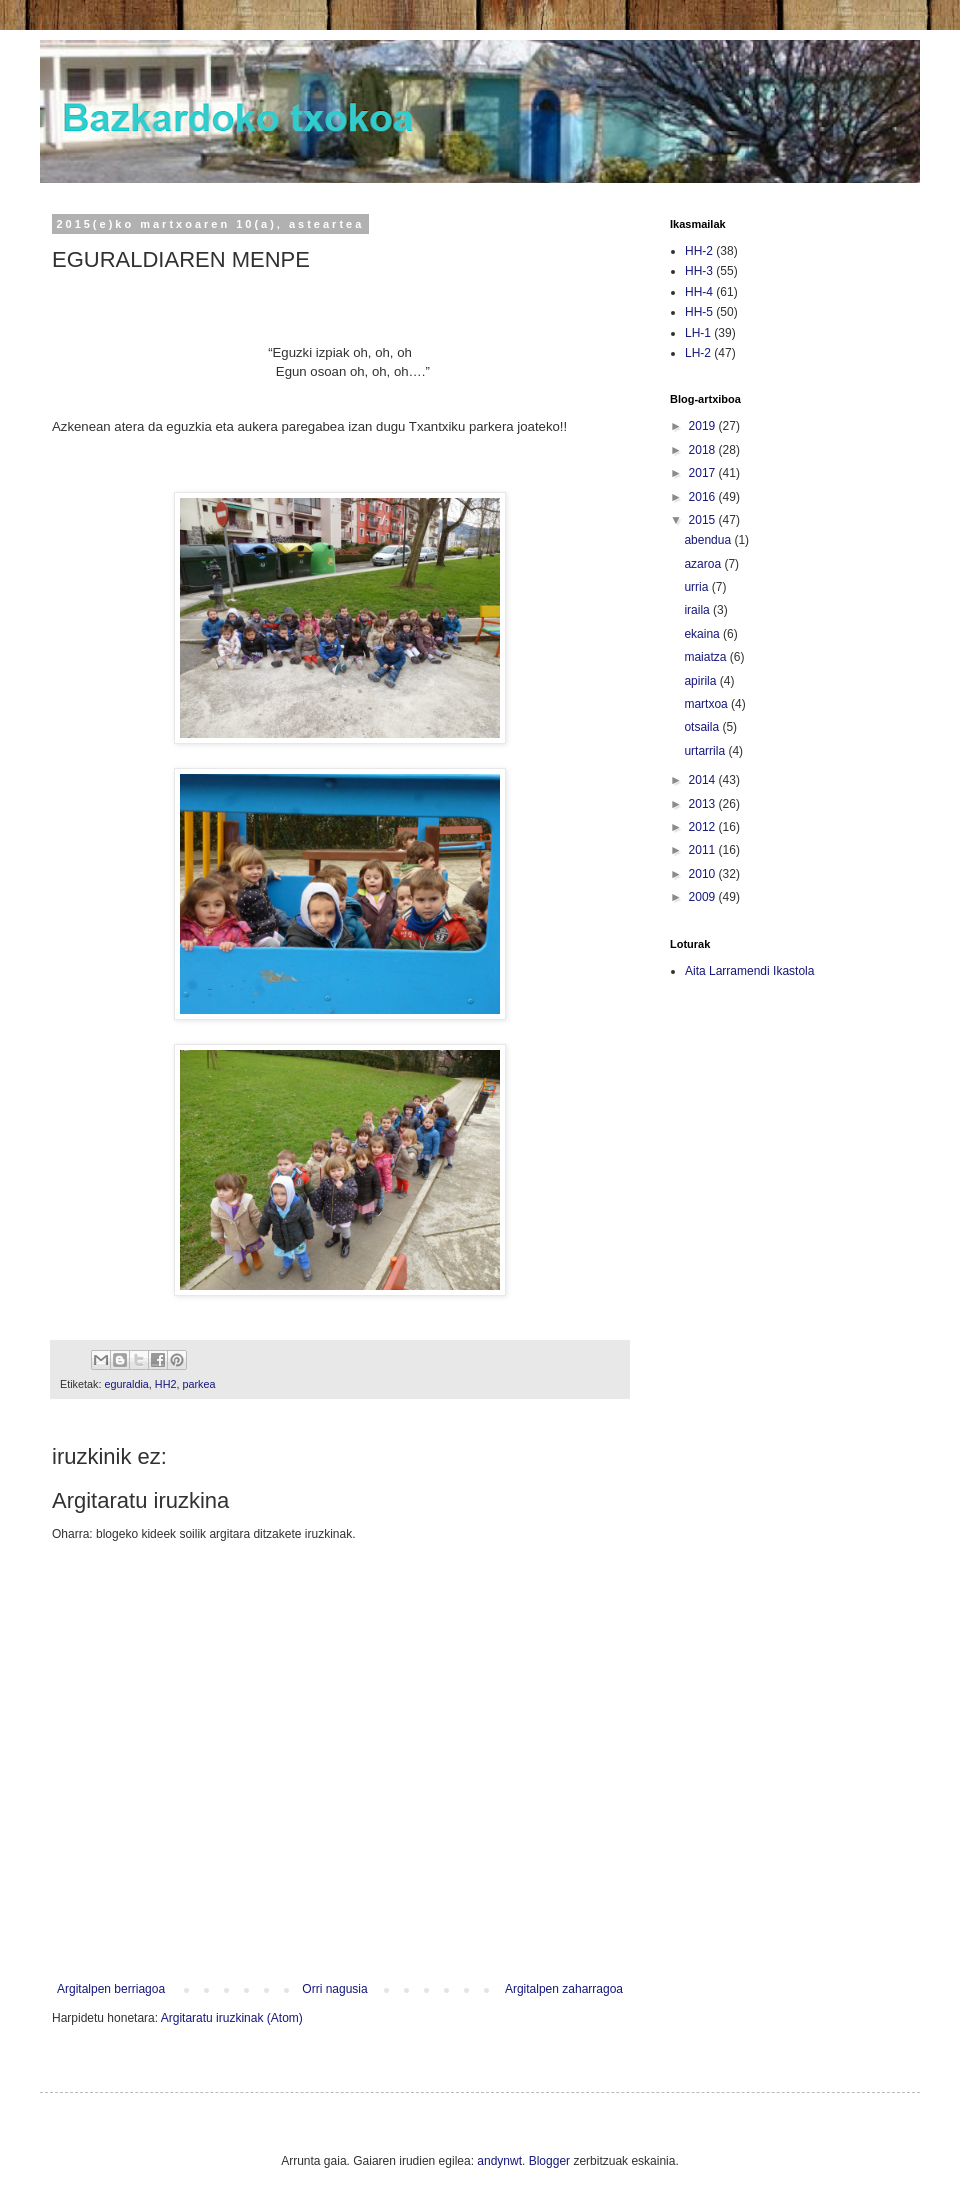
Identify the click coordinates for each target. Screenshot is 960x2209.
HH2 (166, 1384)
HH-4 (699, 292)
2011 (704, 850)
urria (697, 587)
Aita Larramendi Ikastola (749, 971)
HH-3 (699, 271)
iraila (698, 610)
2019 (704, 426)
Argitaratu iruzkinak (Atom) (232, 2018)
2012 (704, 827)
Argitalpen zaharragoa (564, 1989)
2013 (704, 804)
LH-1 (698, 333)
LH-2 (698, 353)
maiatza (706, 657)
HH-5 (699, 312)
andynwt (499, 2161)
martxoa (707, 704)
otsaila (703, 727)
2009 (704, 897)
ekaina (703, 634)
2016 (704, 497)
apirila (701, 681)
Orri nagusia (334, 1989)
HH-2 (699, 251)
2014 (704, 780)
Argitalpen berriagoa (111, 1989)
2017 (704, 473)
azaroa (704, 564)
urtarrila (706, 751)
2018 (704, 450)
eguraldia (126, 1384)
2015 (704, 520)
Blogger (549, 2161)
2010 (704, 874)
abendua (709, 540)
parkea (198, 1384)
